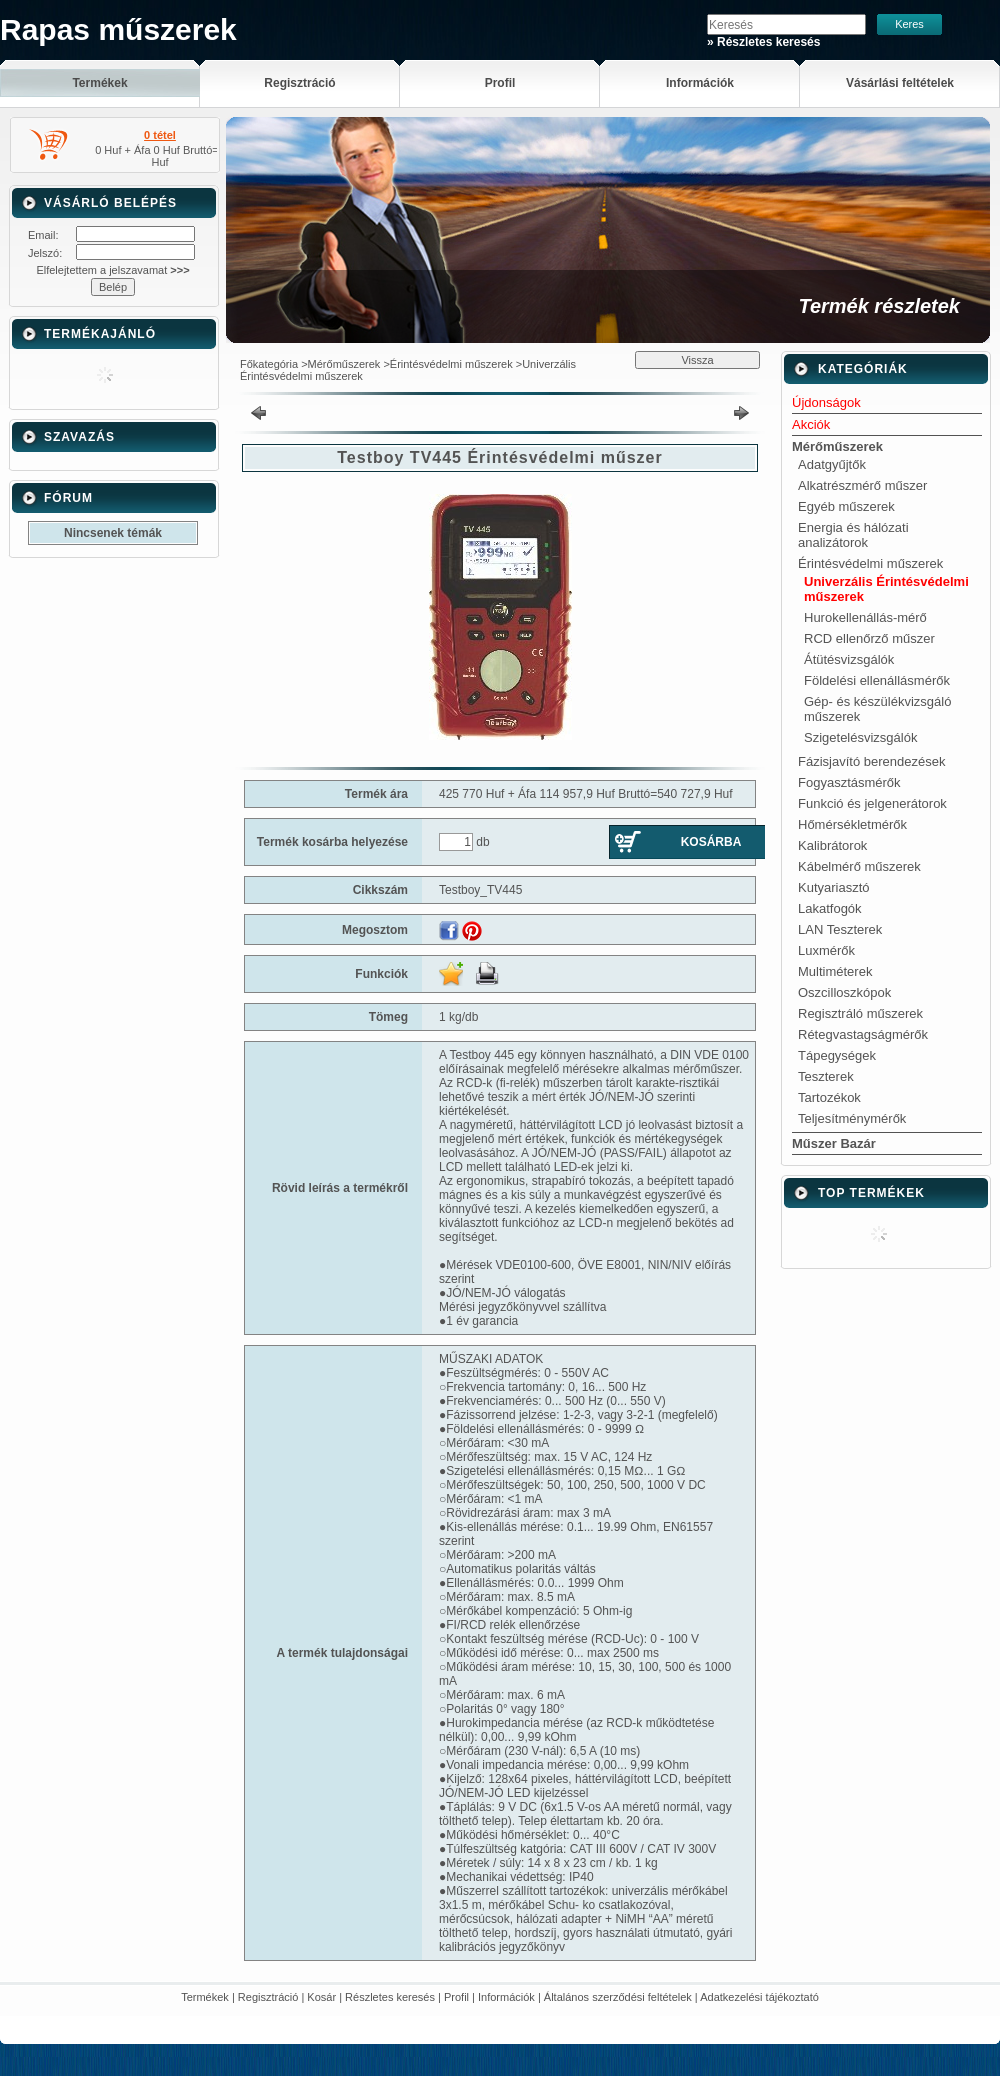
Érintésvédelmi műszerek (451, 364)
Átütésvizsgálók (849, 659)
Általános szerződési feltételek (618, 1997)
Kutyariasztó (834, 887)
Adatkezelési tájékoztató (759, 1997)
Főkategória (269, 364)
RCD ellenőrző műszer (869, 638)
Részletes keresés (390, 1997)
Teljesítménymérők (852, 1118)
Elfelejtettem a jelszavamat (112, 270)
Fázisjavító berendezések (871, 761)
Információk (506, 1997)
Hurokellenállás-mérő (865, 617)
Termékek (205, 1997)
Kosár (321, 1997)
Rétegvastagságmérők (863, 1034)
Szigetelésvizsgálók (860, 737)
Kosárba (711, 842)
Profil (456, 1997)
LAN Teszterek (840, 929)
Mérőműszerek (344, 364)
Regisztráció (268, 1997)
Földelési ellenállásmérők (877, 680)
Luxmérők (826, 950)
